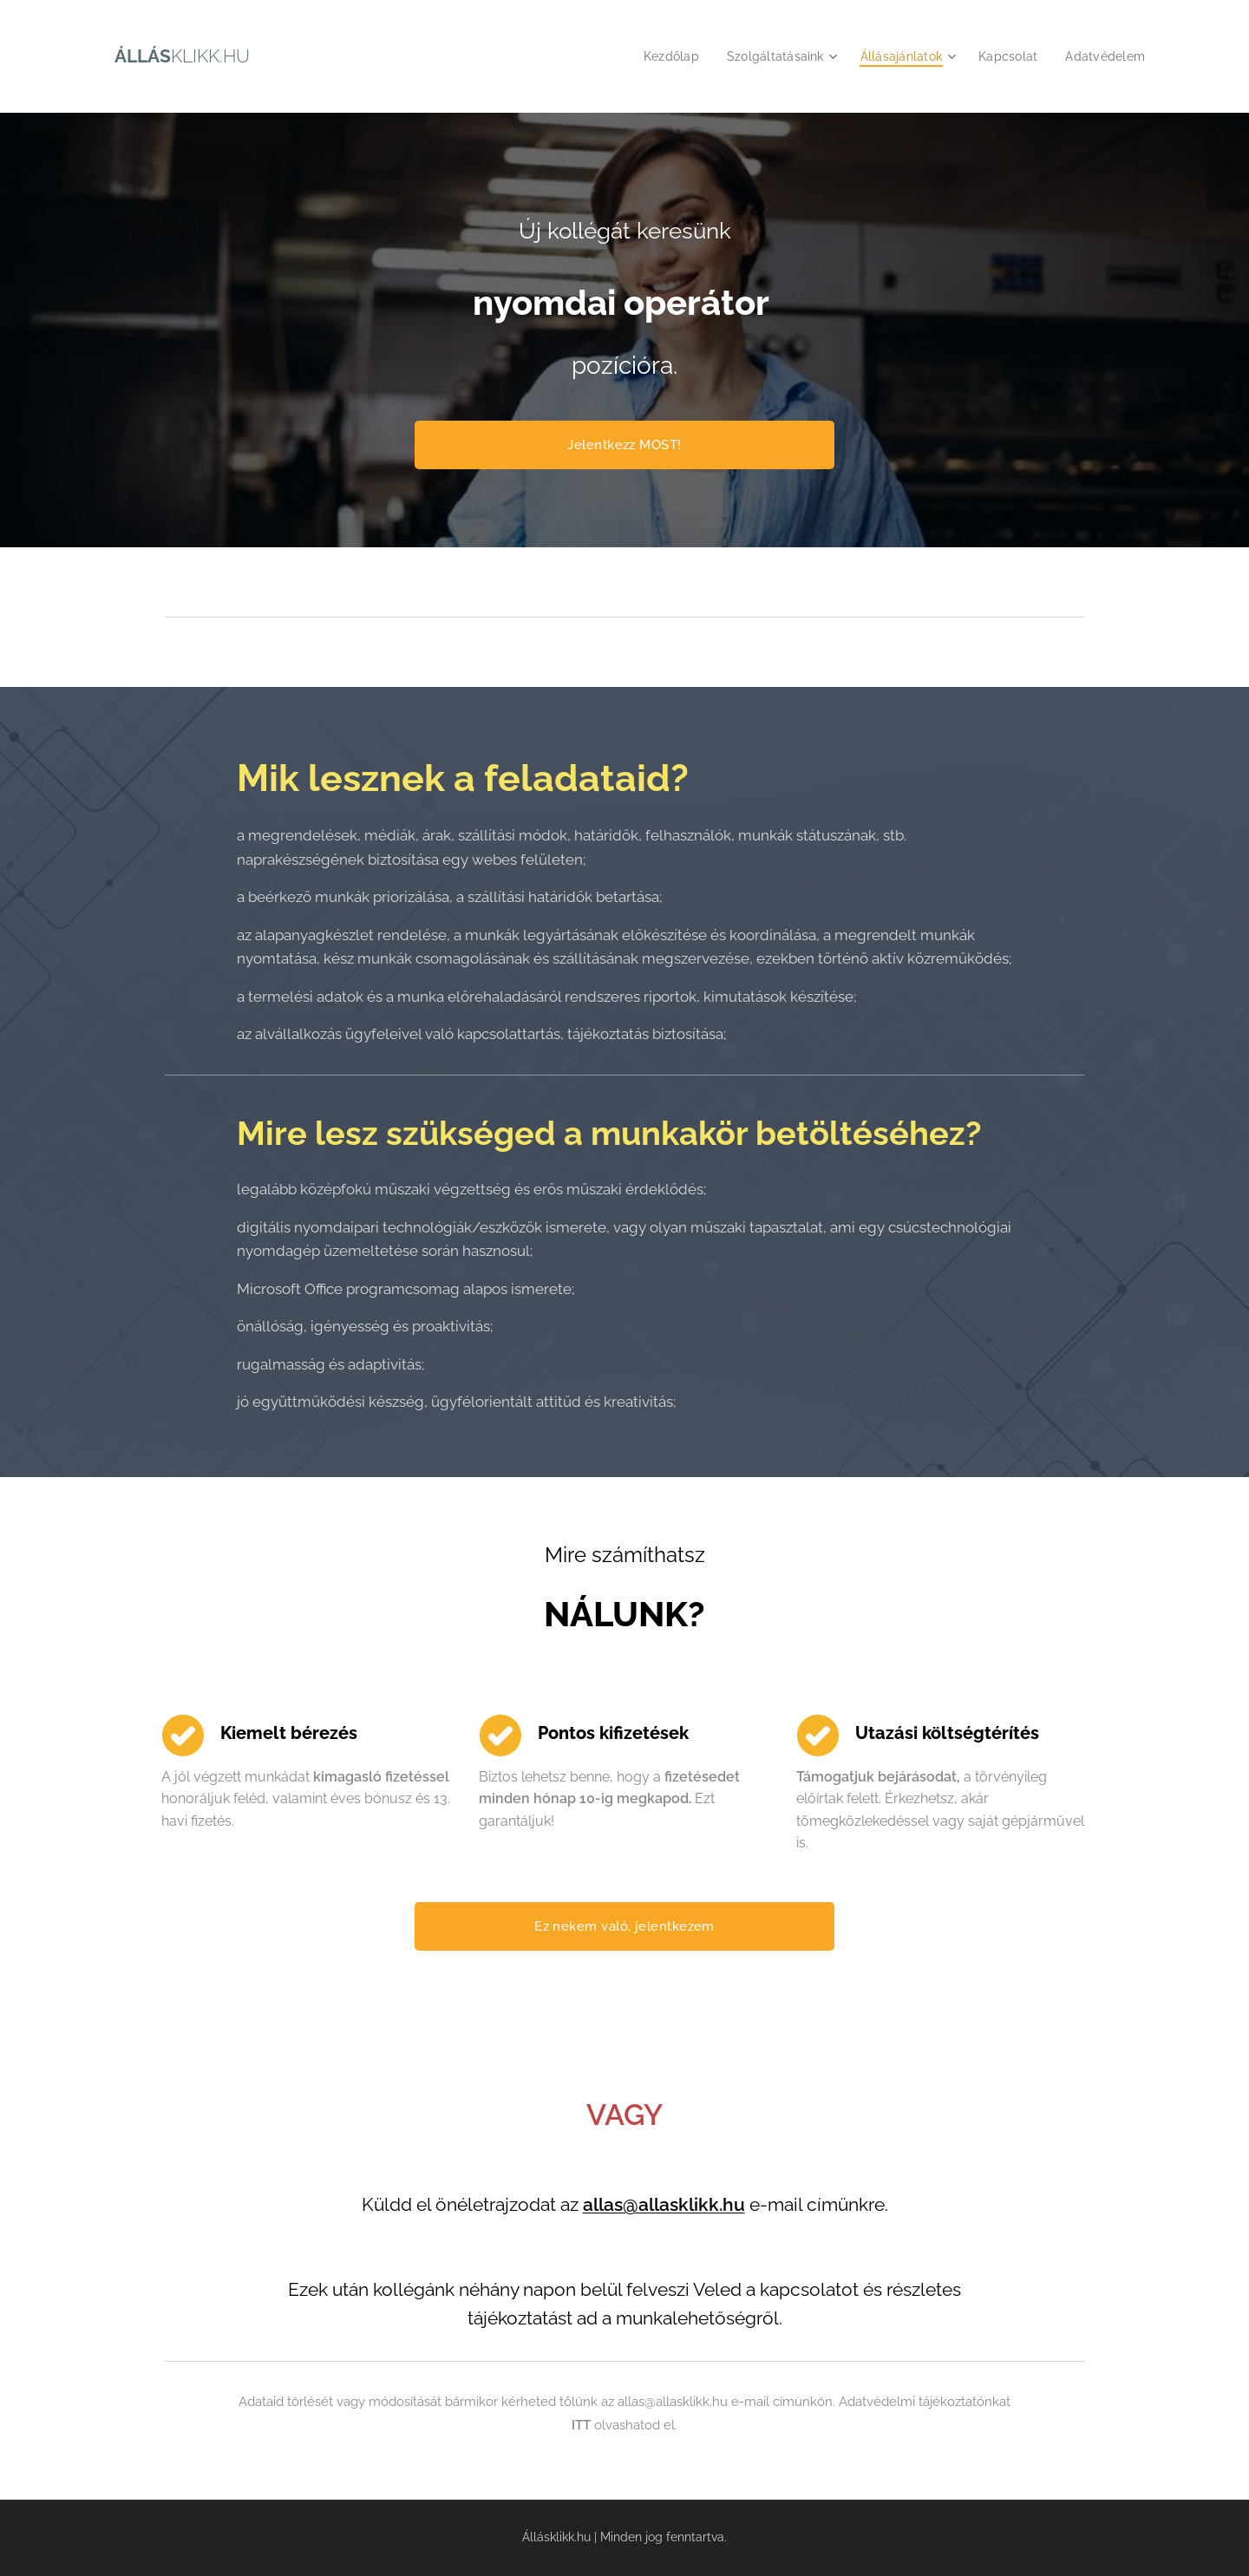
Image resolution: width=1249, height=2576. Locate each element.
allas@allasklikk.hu (664, 2204)
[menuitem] (654, 56)
